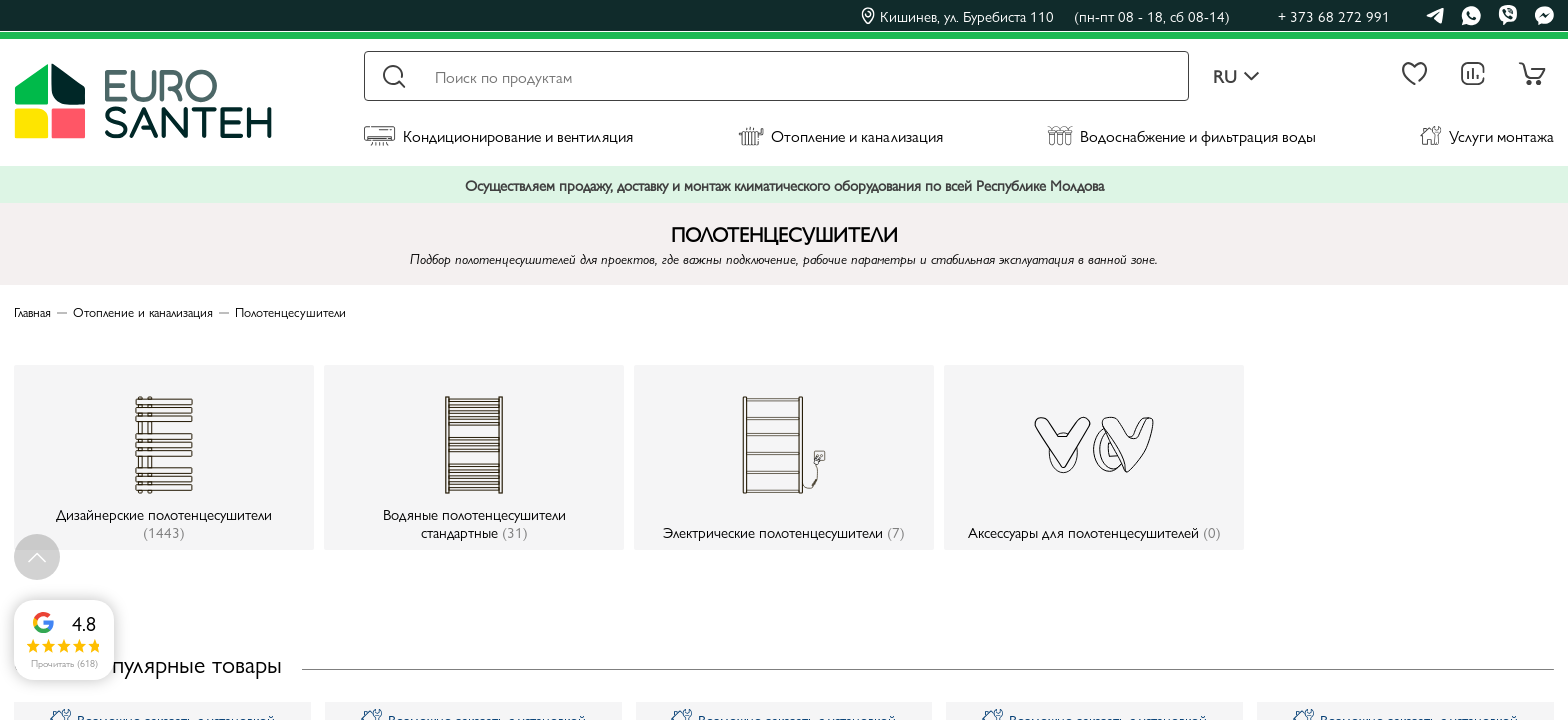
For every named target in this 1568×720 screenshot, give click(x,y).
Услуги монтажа (1487, 135)
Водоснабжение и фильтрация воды (1181, 135)
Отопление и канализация (840, 135)
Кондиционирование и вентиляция (498, 135)
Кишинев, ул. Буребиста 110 (1045, 16)
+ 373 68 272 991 (1334, 15)
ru (1236, 76)
